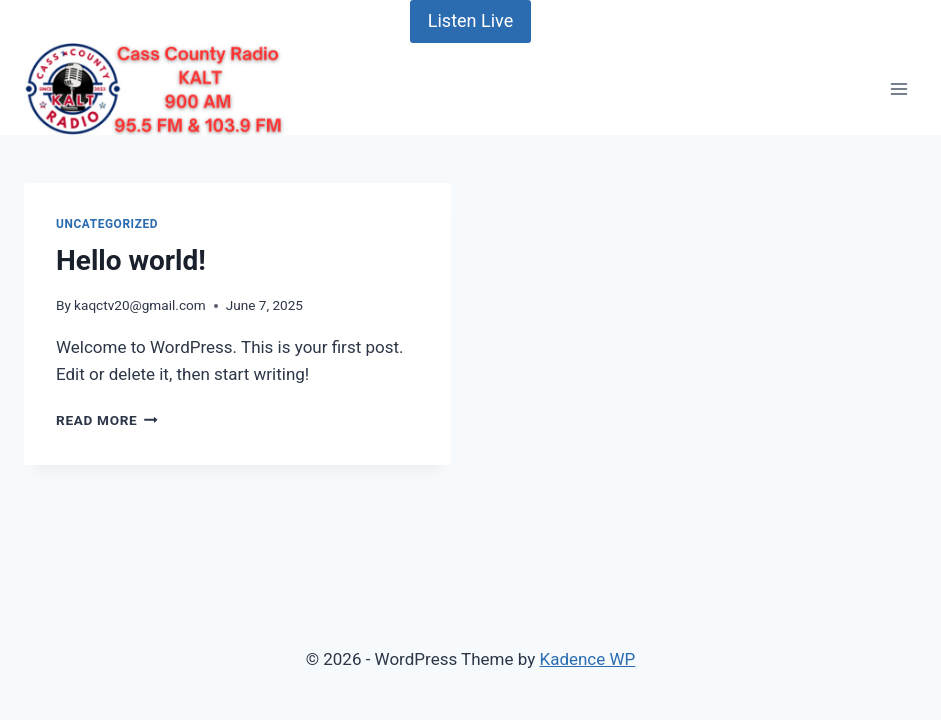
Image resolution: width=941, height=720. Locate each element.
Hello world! (131, 260)
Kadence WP (587, 659)
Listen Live (470, 20)
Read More (107, 420)
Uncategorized (107, 224)
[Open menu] (898, 88)
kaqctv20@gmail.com (140, 305)
